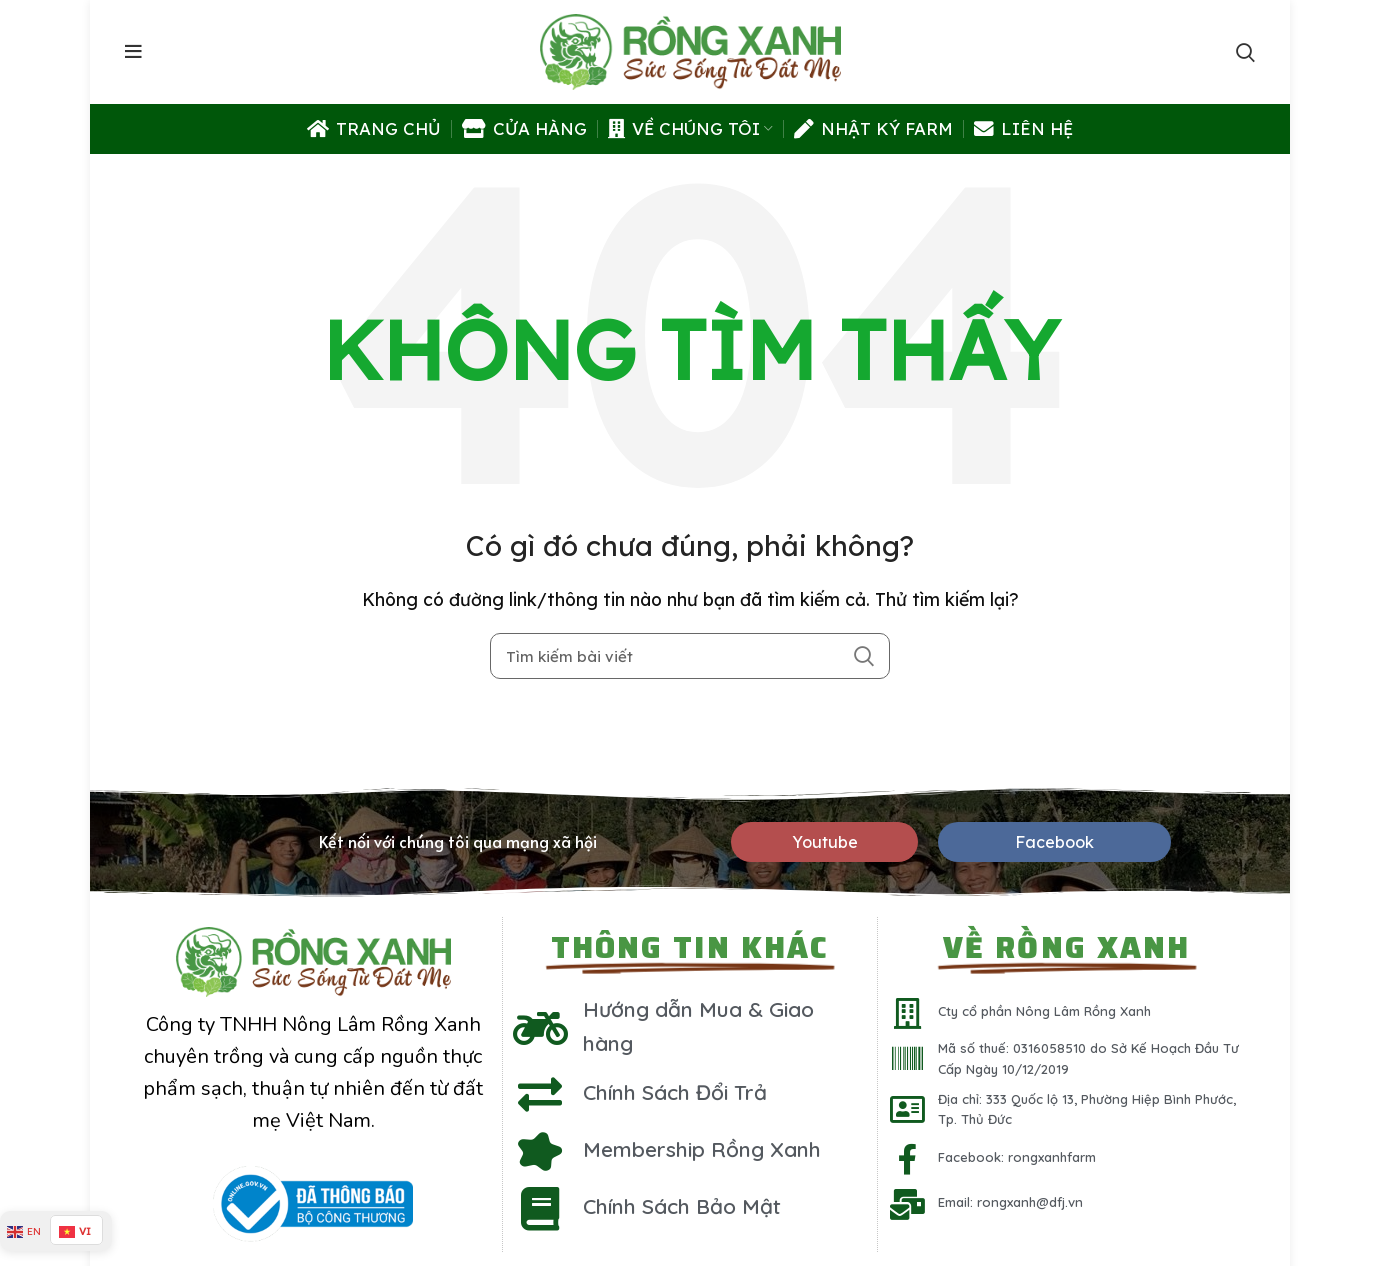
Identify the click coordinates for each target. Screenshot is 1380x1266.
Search (863, 656)
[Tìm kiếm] (690, 656)
